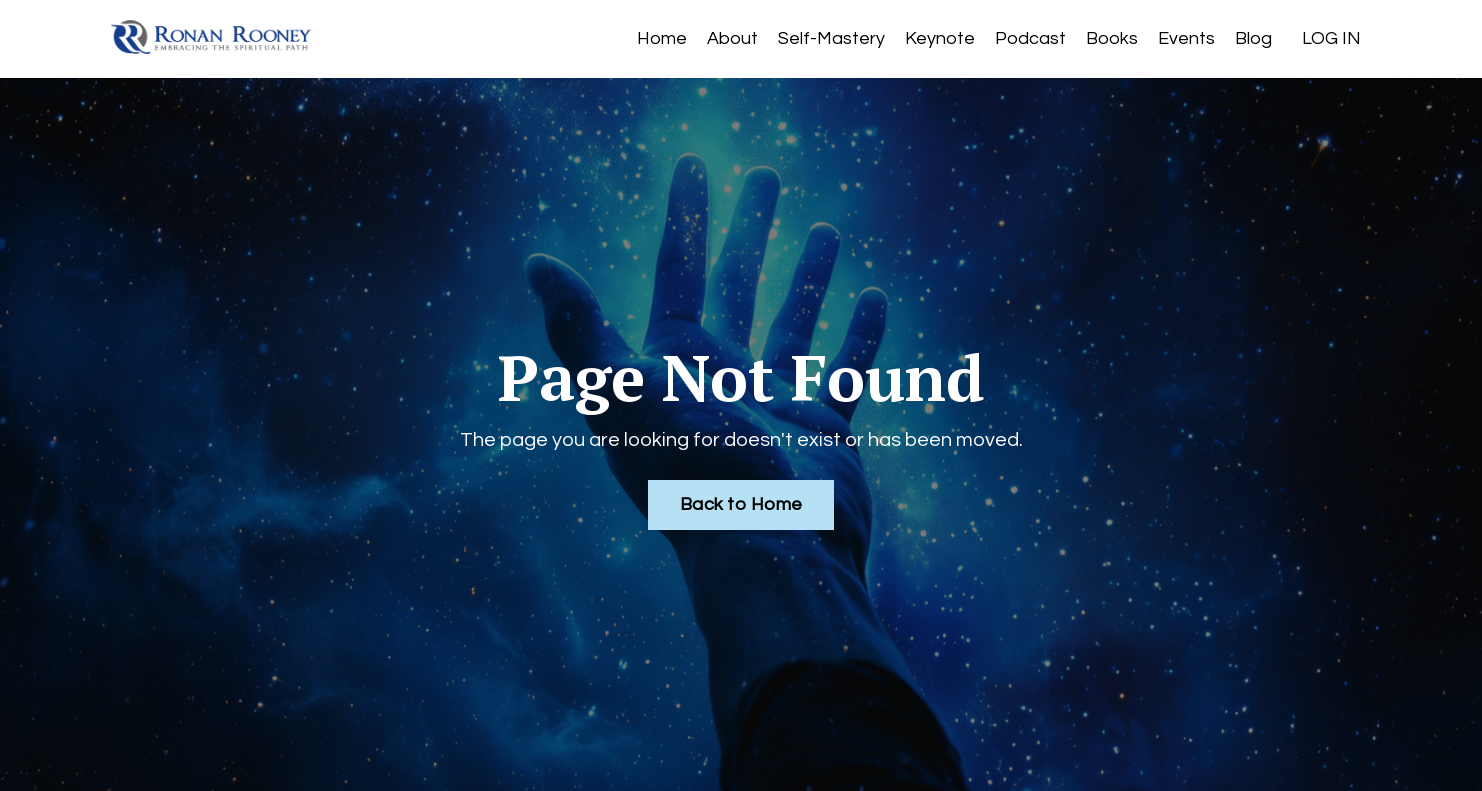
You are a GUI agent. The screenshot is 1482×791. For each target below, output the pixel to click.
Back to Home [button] (741, 504)
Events (1186, 38)
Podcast (1030, 38)
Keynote (940, 38)
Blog (1253, 38)
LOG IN (1331, 38)
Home (662, 38)
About (732, 38)
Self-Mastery (831, 38)
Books (1112, 38)
